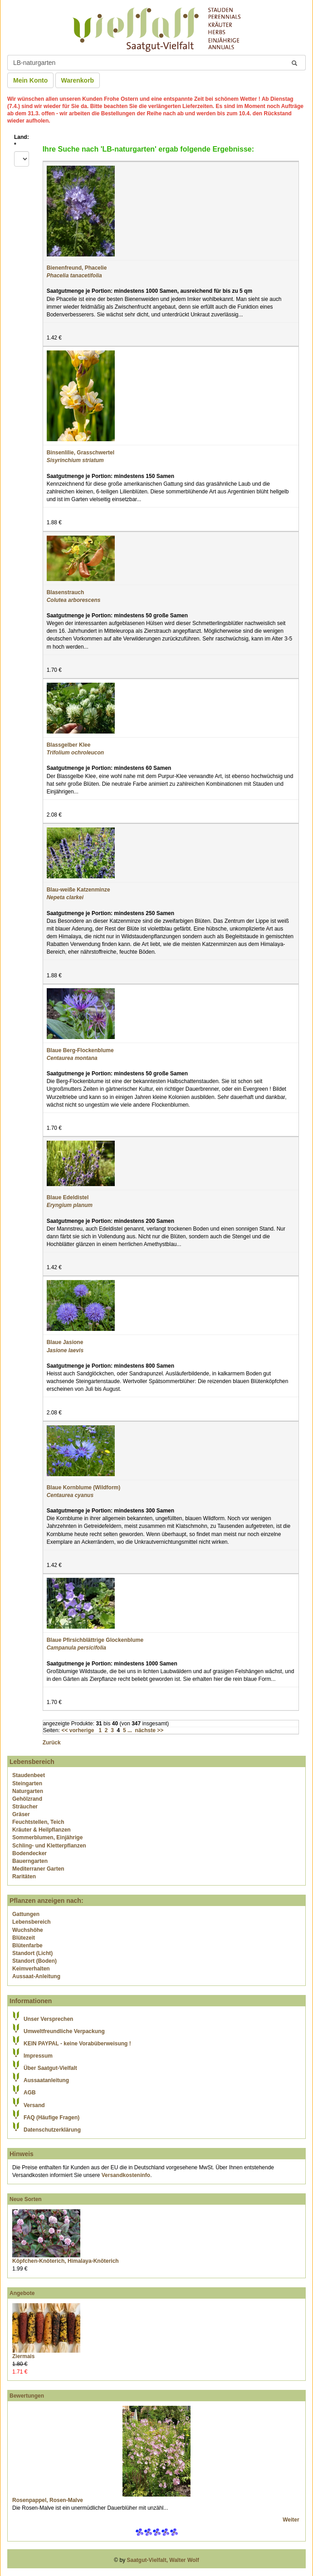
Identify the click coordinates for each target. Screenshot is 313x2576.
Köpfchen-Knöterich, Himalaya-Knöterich (65, 2261)
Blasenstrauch (65, 592)
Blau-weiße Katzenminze (78, 890)
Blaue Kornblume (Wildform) (84, 1487)
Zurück (52, 1742)
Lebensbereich (31, 1922)
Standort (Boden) (34, 1961)
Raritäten (24, 1876)
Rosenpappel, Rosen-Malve (47, 2500)
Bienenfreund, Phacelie (77, 268)
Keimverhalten (31, 1968)
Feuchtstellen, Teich (38, 1822)
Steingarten (27, 1783)
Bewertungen (27, 2396)
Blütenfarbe (27, 1945)
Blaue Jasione (65, 1342)
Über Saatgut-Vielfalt (50, 2068)
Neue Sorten (26, 2199)
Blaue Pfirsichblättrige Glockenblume (95, 1640)
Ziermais (23, 2356)
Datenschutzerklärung (52, 2130)
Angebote (22, 2293)
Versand (34, 2105)
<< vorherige (77, 1730)
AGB (30, 2092)
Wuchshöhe (27, 1930)
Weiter (292, 2520)
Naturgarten (27, 1791)
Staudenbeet (28, 1775)
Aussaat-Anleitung (36, 1976)
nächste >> (149, 1730)
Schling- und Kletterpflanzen (49, 1845)
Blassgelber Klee (69, 745)
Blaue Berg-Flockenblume (80, 1050)
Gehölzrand (27, 1799)
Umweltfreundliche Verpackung (64, 2031)
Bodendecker (29, 1853)
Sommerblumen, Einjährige (47, 1837)
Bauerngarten (30, 1861)
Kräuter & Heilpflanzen (41, 1830)
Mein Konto (30, 80)
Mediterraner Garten (38, 1869)
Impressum (38, 2056)
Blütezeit (23, 1938)
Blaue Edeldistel (68, 1197)
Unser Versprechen (48, 2019)
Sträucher (25, 1806)
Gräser (21, 1814)
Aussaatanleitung (46, 2080)
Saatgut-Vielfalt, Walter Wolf (163, 2560)
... (129, 1730)
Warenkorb (77, 80)
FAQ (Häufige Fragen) (51, 2117)
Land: (21, 141)
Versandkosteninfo (126, 2175)
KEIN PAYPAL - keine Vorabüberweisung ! (77, 2043)
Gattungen (25, 1914)
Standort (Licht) (32, 1953)
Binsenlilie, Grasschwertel (80, 452)
